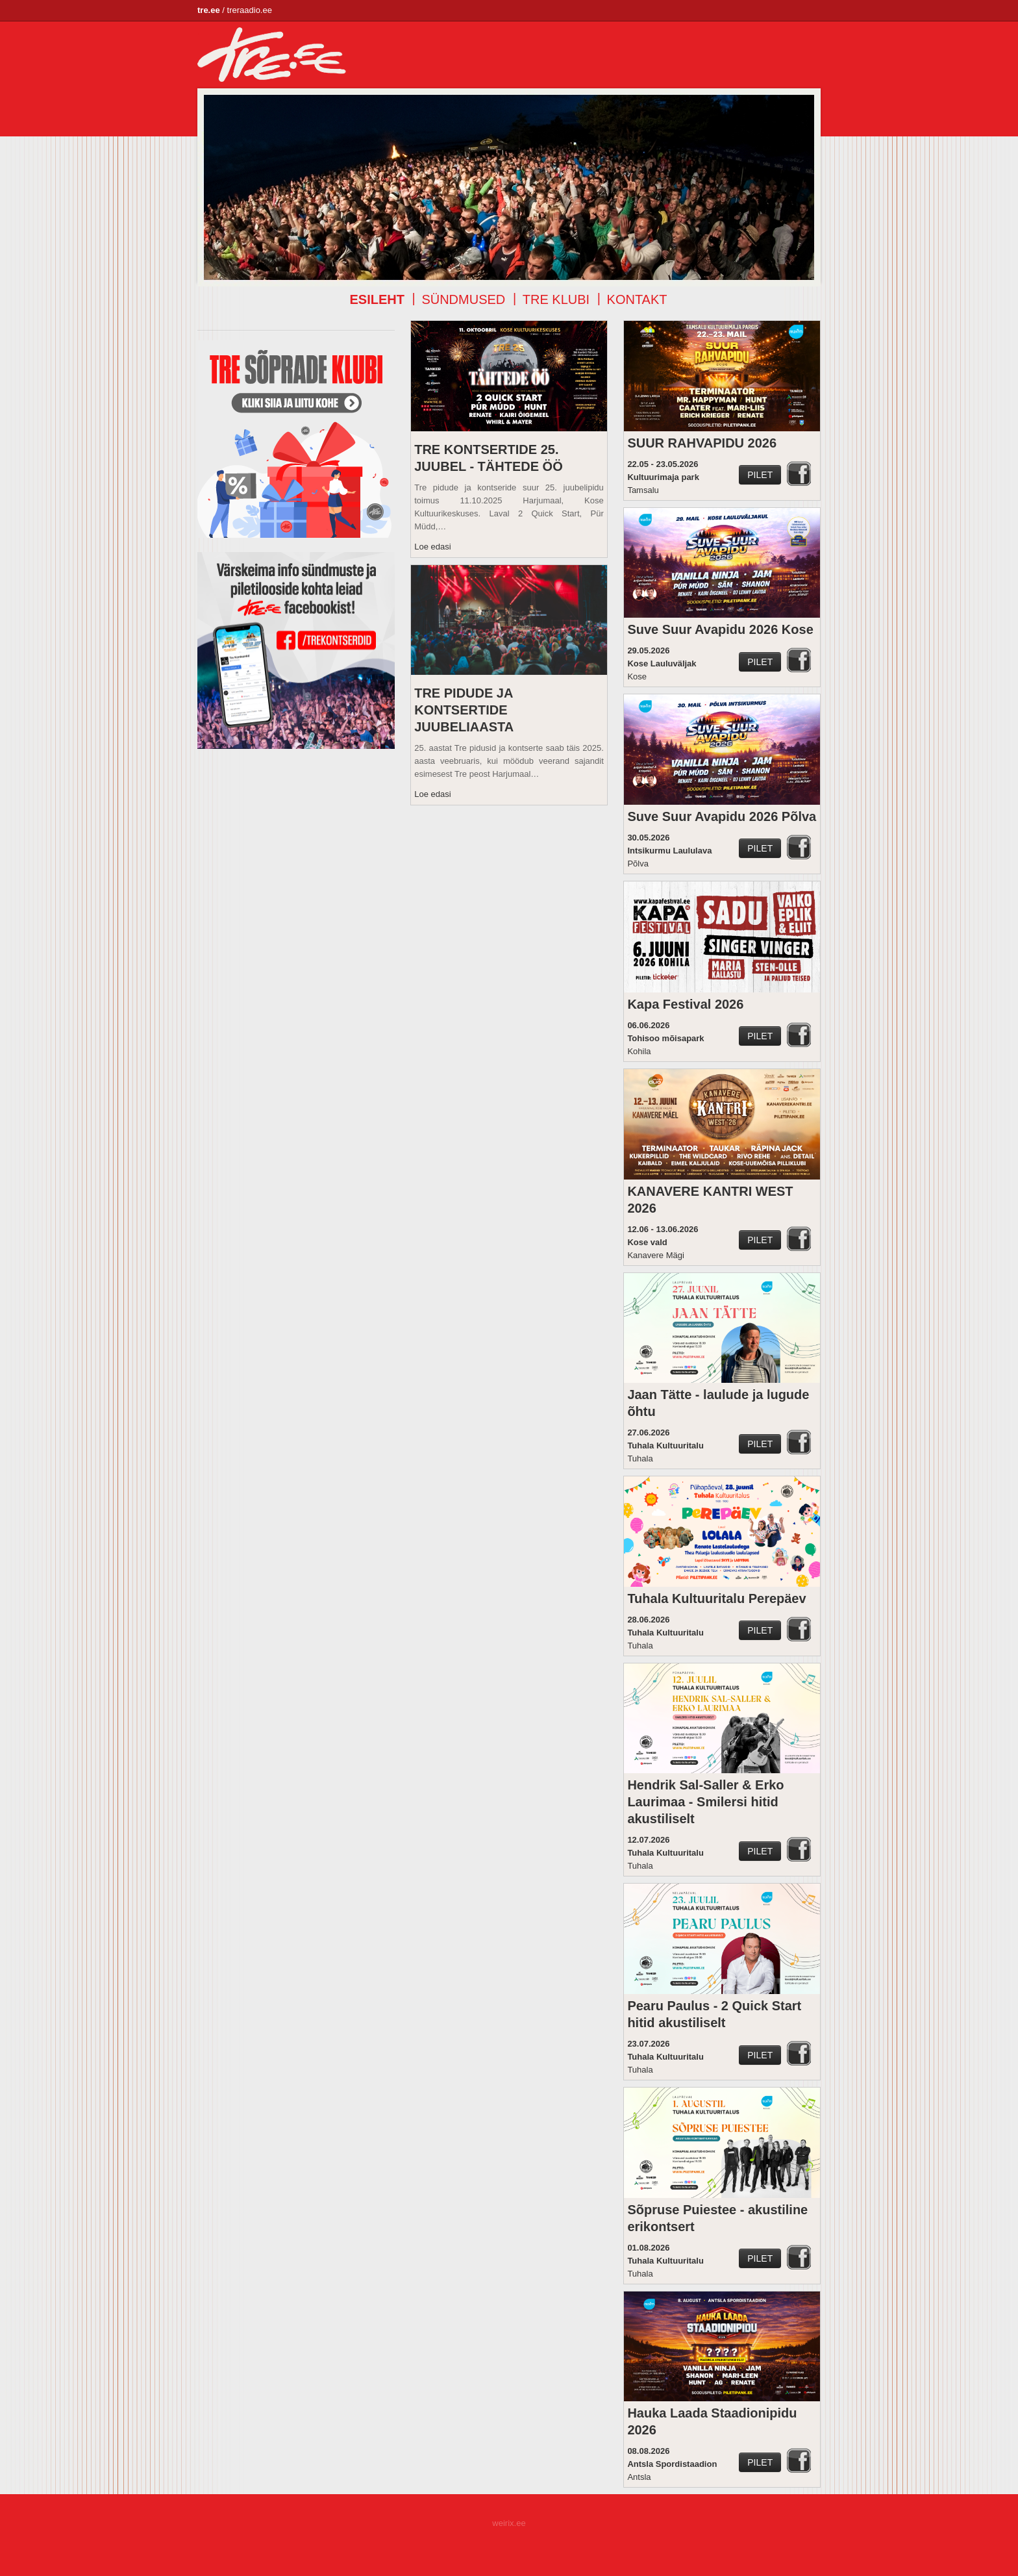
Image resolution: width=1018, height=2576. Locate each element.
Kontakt (637, 299)
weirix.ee (508, 2523)
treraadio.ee (249, 10)
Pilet (760, 475)
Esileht (376, 299)
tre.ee (208, 10)
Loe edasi (432, 546)
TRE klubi (556, 299)
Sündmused (463, 299)
